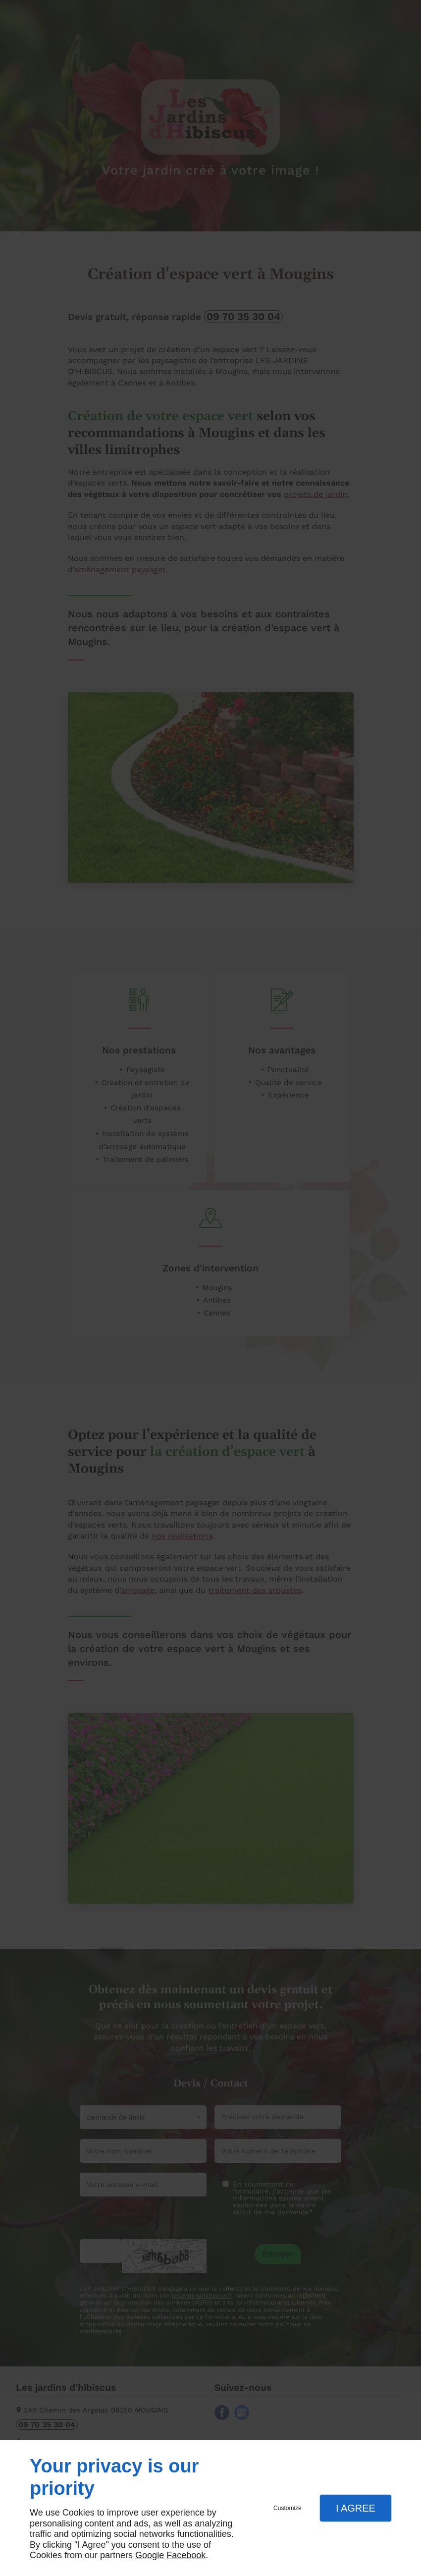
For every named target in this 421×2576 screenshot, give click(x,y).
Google (149, 2555)
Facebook (186, 2555)
